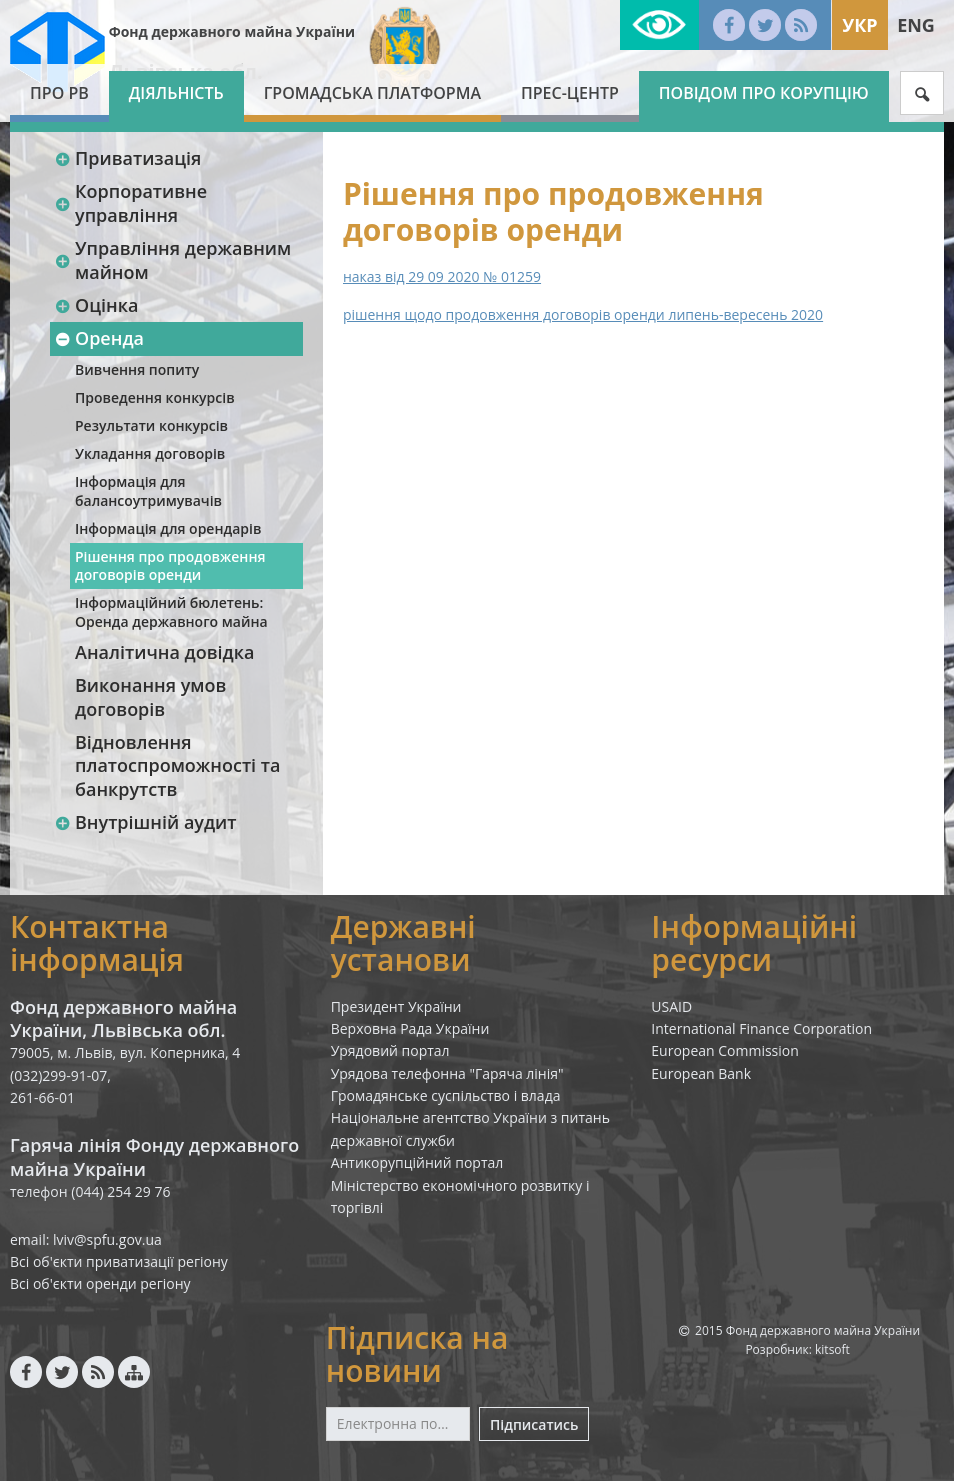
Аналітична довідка (164, 652)
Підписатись (534, 1424)
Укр (859, 25)
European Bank (701, 1073)
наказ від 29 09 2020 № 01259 (442, 276)
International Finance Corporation (761, 1028)
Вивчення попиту (137, 369)
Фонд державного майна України (232, 31)
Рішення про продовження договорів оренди (170, 565)
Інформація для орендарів (168, 528)
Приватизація (127, 158)
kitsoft (832, 1349)
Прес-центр (570, 93)
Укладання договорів (150, 453)
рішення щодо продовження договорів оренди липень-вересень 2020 (583, 314)
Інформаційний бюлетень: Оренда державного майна (171, 611)
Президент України (396, 1006)
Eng (916, 25)
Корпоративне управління (130, 202)
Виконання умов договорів (150, 696)
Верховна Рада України (410, 1028)
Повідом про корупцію (764, 93)
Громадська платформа (372, 93)
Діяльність (176, 93)
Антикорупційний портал (417, 1162)
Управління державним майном (172, 259)
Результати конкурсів (151, 425)
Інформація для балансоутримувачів (148, 490)
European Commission (725, 1050)
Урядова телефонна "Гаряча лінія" (447, 1073)
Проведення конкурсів (155, 397)
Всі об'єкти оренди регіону (100, 1283)
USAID (671, 1006)
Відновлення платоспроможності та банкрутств (177, 765)
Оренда (99, 338)
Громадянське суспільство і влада (446, 1095)
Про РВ (59, 93)
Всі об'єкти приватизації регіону (119, 1261)
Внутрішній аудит (145, 822)
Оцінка (96, 305)
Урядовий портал (390, 1050)
